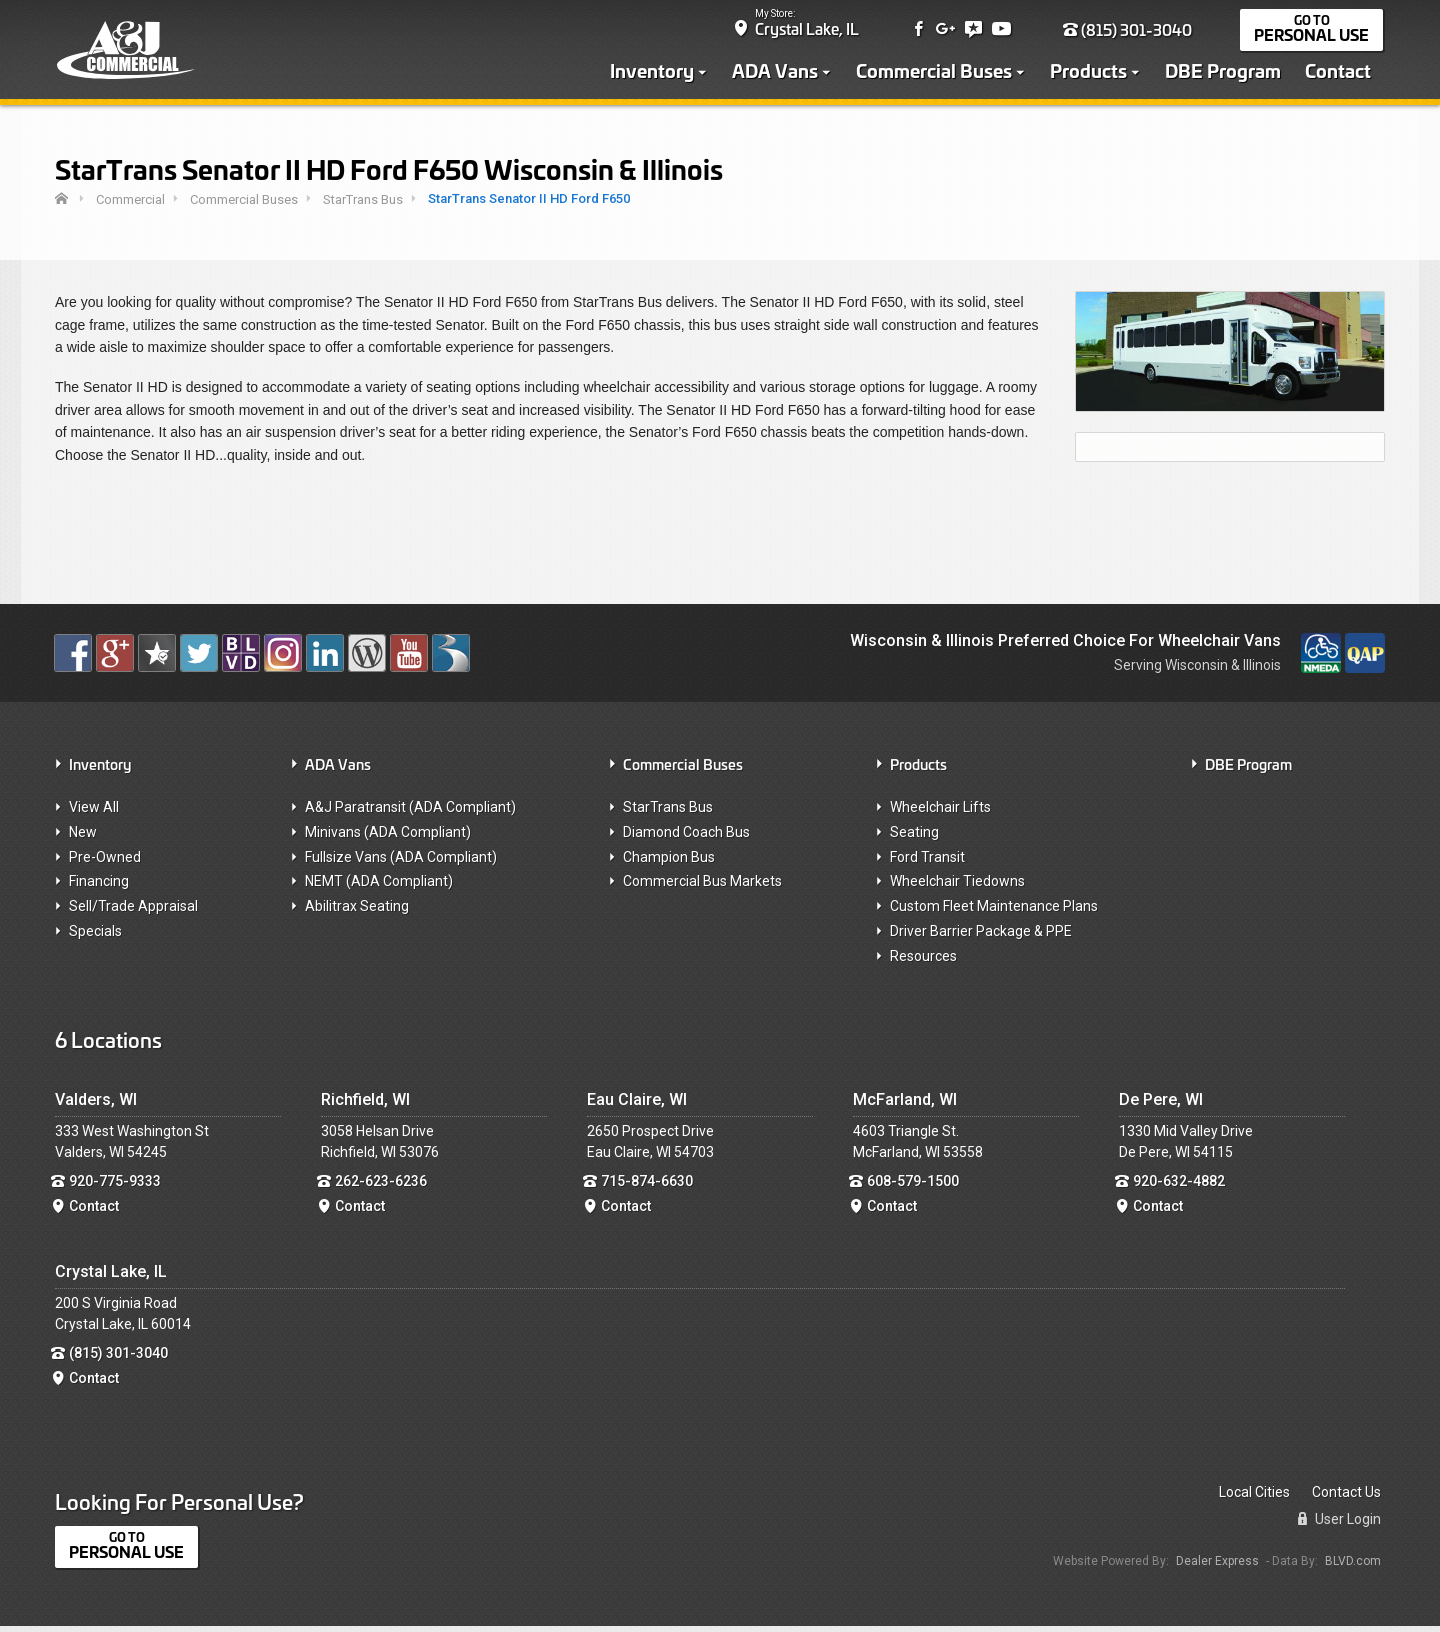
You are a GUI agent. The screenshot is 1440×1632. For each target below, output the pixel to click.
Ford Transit (927, 862)
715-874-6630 (647, 1187)
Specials (95, 937)
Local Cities (1254, 1498)
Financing (99, 887)
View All (94, 813)
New (83, 838)
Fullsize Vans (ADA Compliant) (401, 862)
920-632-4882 (1179, 1187)
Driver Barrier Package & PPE (981, 937)
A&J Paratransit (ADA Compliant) (410, 813)
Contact (1340, 72)
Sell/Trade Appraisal (133, 912)
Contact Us (1346, 1498)
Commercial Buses (936, 72)
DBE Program (1225, 72)
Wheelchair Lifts (940, 813)
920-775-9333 (115, 1187)
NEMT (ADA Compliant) (379, 887)
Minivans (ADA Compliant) (388, 838)
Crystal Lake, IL (809, 30)
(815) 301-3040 (1129, 31)
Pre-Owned (105, 862)
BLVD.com (1353, 1566)
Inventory (654, 72)
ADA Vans (777, 72)
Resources (923, 962)
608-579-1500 (913, 1187)
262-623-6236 (381, 1187)
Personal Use (1313, 36)
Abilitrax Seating (357, 912)
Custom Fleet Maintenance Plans (994, 912)
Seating (914, 838)
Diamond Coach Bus (686, 838)
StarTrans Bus (668, 813)
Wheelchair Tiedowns (957, 887)
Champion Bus (669, 862)
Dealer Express (1217, 1566)
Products (1090, 72)
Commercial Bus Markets (702, 887)
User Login (1339, 1525)
